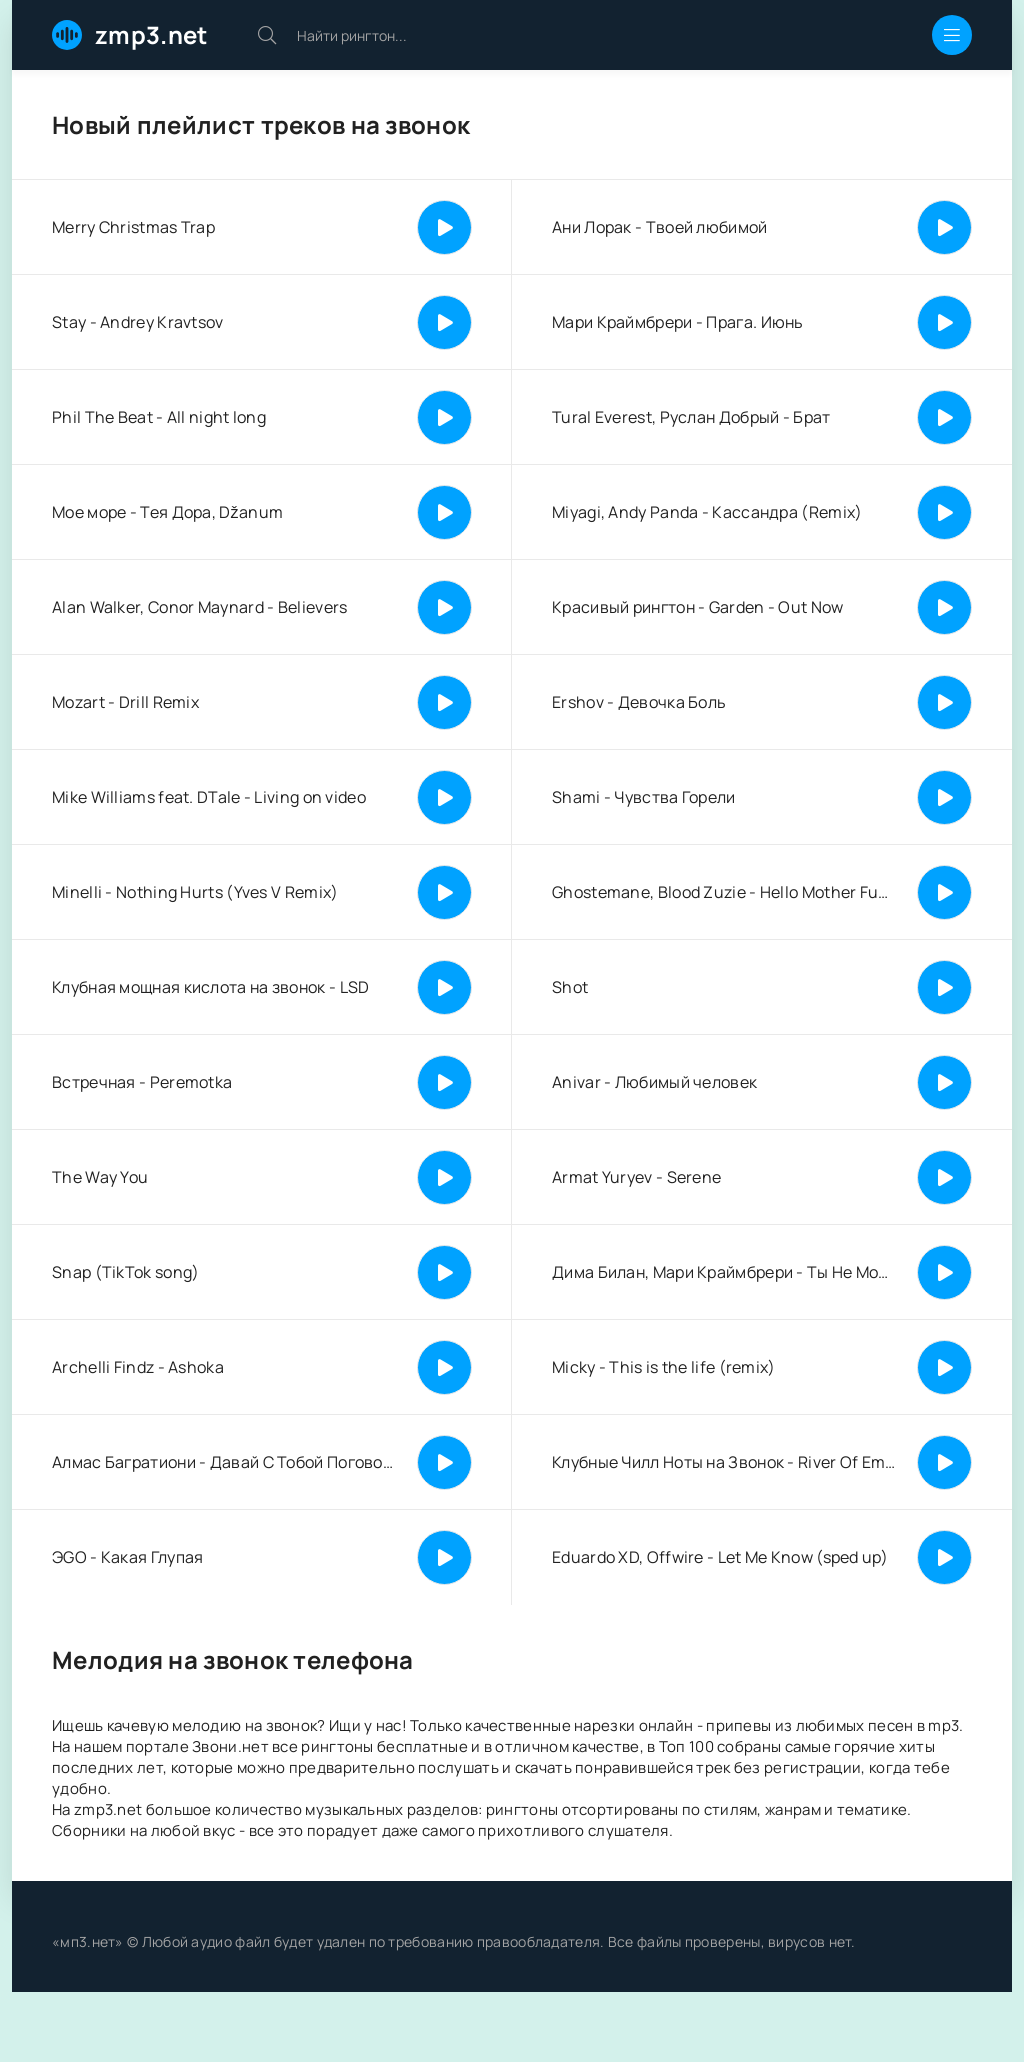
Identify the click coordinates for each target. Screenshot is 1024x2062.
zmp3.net (151, 34)
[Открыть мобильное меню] (952, 35)
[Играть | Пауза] (444, 227)
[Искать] (267, 35)
